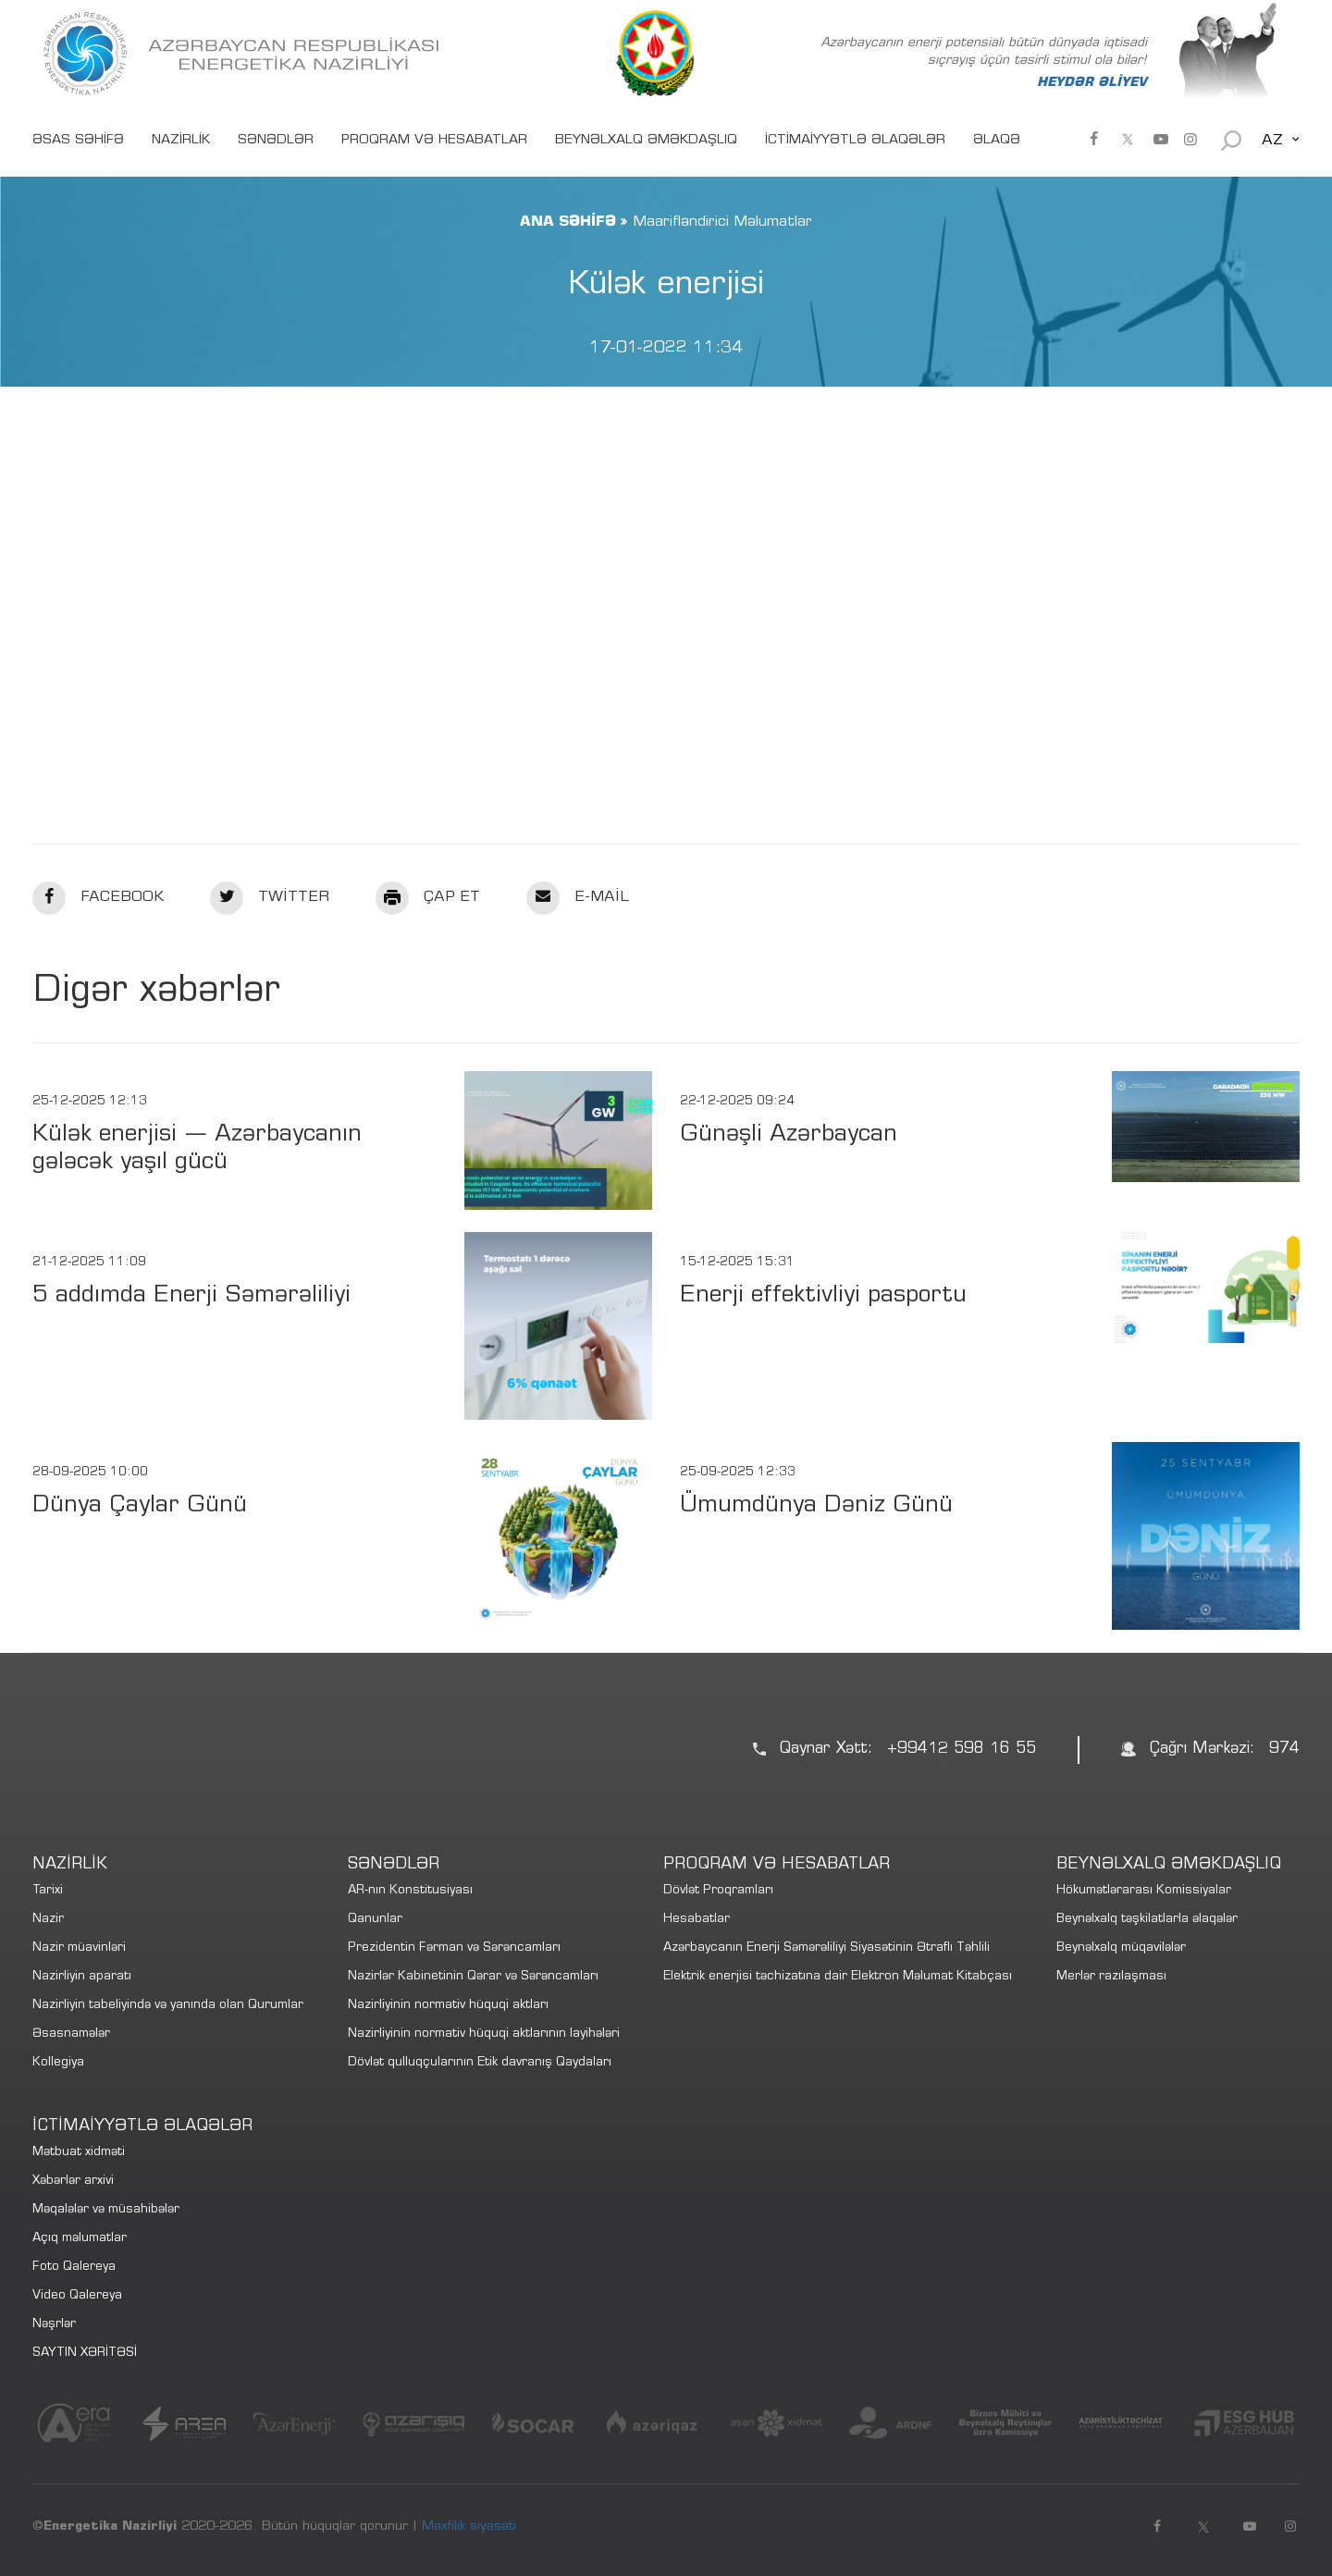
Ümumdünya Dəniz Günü (816, 1506)
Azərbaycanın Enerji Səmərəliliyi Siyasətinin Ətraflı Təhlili (826, 1948)
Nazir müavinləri (79, 1948)
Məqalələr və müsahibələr (105, 2210)
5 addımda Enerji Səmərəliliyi (191, 1296)
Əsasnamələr (71, 2034)
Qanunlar (375, 1920)
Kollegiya (58, 2063)
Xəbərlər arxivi (73, 2181)
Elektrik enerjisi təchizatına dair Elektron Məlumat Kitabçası (837, 1977)
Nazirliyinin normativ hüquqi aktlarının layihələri (484, 2034)
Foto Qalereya (74, 2268)
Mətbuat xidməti (78, 2153)
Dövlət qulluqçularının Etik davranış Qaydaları (479, 2063)
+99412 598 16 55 (961, 1749)
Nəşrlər (54, 2325)
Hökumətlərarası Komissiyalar (1143, 1891)
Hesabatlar (696, 1920)
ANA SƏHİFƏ (568, 222)
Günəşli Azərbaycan (788, 1135)
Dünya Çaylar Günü (139, 1506)
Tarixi (47, 1891)
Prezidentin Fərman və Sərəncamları (454, 1948)
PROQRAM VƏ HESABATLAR (434, 140)
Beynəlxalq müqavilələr (1121, 1948)
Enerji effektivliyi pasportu (823, 1296)
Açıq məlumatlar (79, 2239)
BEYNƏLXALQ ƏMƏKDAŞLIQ (646, 140)
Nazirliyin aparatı (81, 1977)
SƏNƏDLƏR (276, 140)
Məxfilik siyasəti (469, 2527)
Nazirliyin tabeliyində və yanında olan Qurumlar (167, 2006)
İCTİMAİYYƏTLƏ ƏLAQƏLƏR (855, 140)
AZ (1272, 140)
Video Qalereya (77, 2296)
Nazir (48, 1920)
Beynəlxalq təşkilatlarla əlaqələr (1147, 1920)
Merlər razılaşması (1111, 1977)
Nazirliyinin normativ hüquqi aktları (448, 2006)
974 (1284, 1749)
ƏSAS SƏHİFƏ (78, 140)
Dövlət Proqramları (718, 1891)
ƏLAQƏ (996, 140)
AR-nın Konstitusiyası (410, 1891)
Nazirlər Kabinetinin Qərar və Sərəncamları (473, 1977)
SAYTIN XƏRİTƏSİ (84, 2354)
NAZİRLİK (181, 140)
